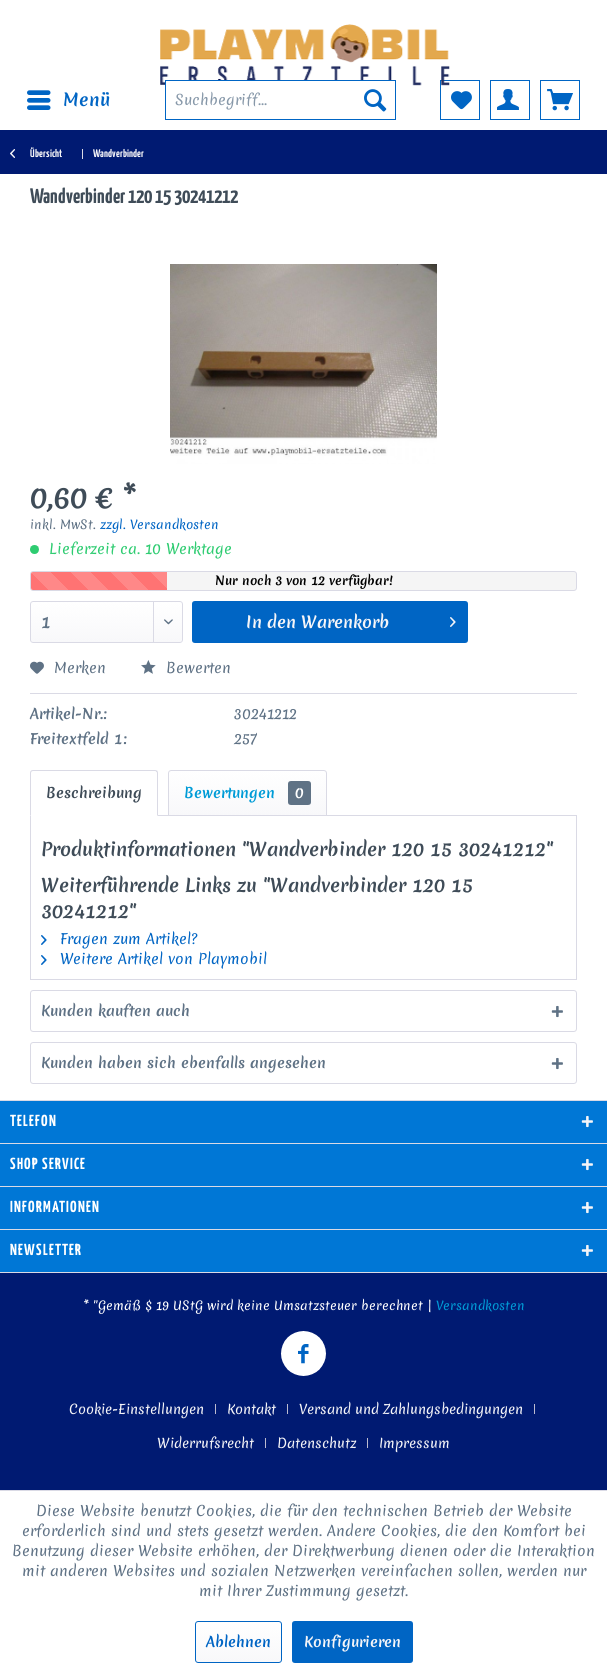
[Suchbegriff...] (280, 100)
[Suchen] (375, 100)
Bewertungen (247, 793)
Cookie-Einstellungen (136, 1409)
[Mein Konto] (510, 100)
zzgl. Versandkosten (159, 524)
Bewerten (186, 668)
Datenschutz (316, 1443)
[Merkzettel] (460, 100)
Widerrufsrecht (205, 1443)
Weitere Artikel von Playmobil (154, 959)
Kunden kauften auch (115, 1011)
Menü (68, 98)
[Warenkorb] (560, 100)
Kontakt (251, 1409)
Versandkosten (480, 1305)
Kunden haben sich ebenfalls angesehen (183, 1063)
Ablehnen (238, 1642)
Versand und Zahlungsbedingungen (411, 1409)
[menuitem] (67, 100)
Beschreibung (94, 793)
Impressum (414, 1443)
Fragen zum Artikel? (119, 939)
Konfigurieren (352, 1642)
